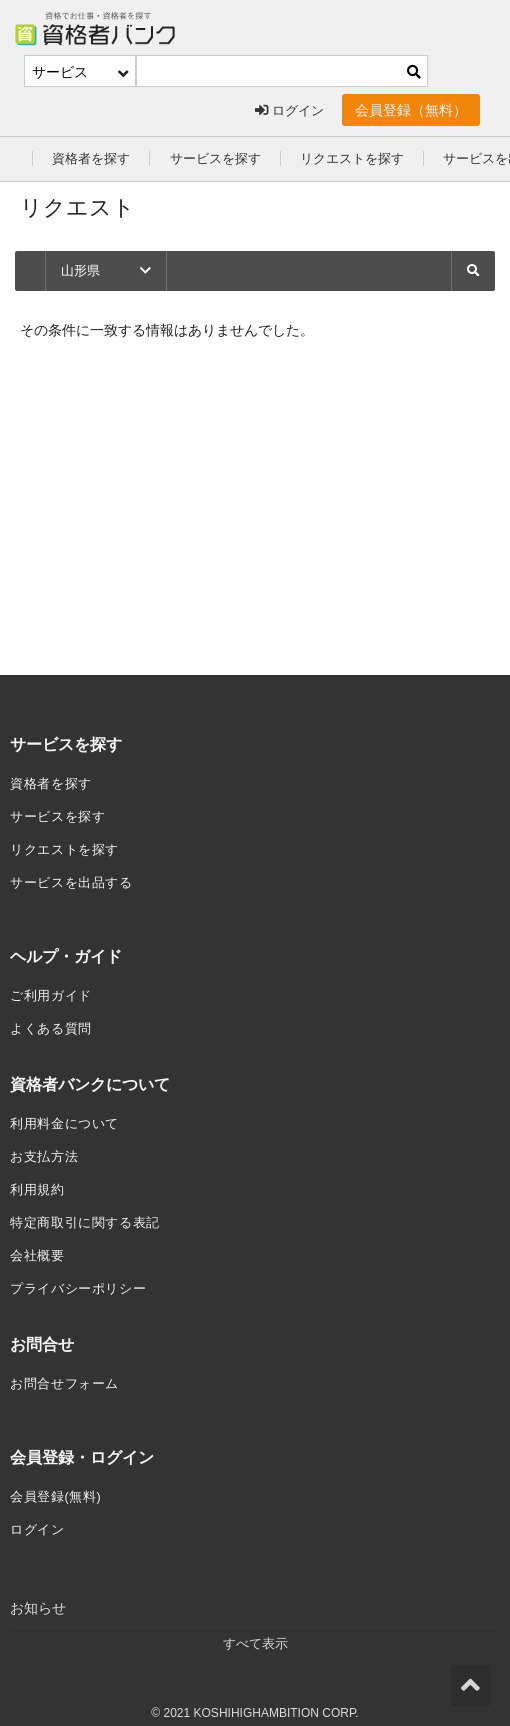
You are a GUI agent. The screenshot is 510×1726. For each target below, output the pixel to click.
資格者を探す (94, 158)
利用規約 (39, 1180)
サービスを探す (225, 158)
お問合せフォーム (69, 1370)
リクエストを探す (369, 158)
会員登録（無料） (411, 110)
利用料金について (69, 1116)
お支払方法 (47, 1148)
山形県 (108, 271)
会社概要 (39, 1244)
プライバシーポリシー (83, 1276)
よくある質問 (54, 1022)
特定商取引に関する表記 (91, 1212)
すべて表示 (255, 1630)
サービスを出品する (76, 878)
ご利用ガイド (54, 990)
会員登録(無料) (59, 1482)
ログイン (287, 110)
